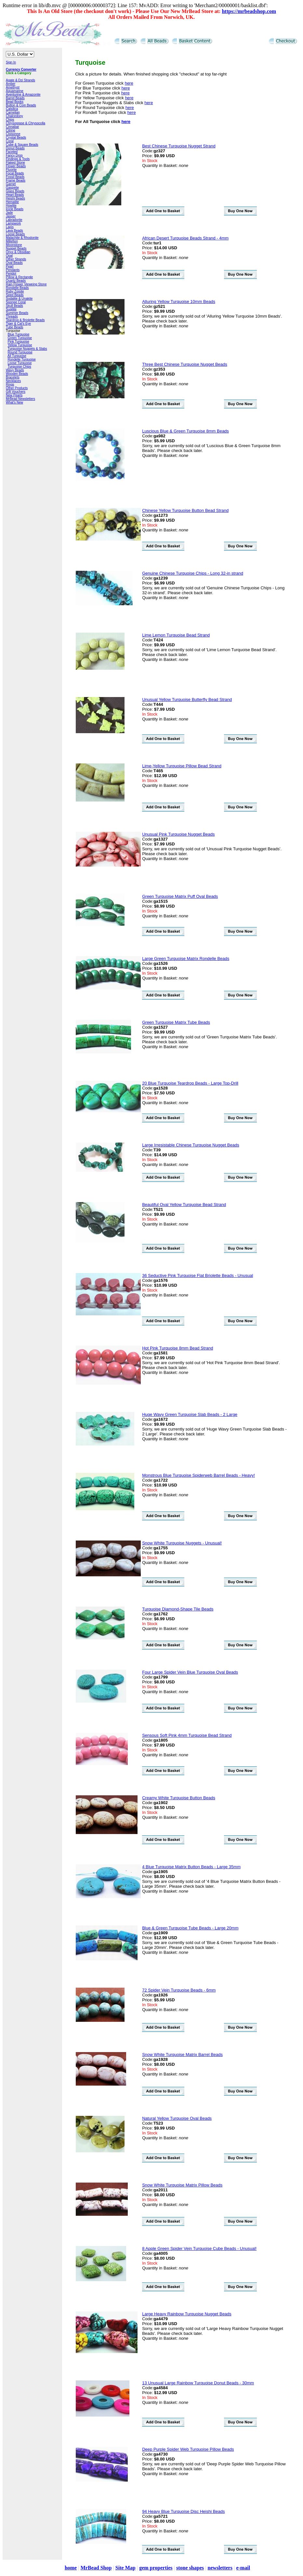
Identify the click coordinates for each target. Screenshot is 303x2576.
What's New (14, 402)
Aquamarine (14, 91)
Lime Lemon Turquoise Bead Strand (176, 635)
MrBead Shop (96, 2567)
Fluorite (11, 169)
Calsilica (12, 109)
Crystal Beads (16, 137)
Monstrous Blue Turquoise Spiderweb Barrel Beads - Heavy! (198, 1475)
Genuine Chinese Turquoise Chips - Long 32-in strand (192, 573)
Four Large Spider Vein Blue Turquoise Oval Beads (190, 1672)
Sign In (11, 62)
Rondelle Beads (17, 288)
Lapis (10, 227)
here (129, 83)
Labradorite (14, 220)
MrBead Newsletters (20, 399)
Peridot (11, 273)
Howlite (11, 205)
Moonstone (14, 245)
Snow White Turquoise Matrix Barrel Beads (182, 2054)
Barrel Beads (15, 98)
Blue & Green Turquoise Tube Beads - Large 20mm (190, 1927)
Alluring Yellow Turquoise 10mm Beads (178, 301)
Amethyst (13, 87)
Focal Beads (15, 173)
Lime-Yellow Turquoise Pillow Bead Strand (181, 765)
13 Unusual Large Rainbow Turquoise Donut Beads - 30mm (198, 2382)
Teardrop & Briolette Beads (25, 320)
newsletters (219, 2567)
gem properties (155, 2567)
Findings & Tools (18, 159)
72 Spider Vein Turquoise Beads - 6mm (179, 1990)
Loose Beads (15, 234)
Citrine (10, 130)
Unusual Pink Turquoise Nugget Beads (178, 834)
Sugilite (11, 309)
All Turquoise (16, 356)
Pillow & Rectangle (19, 277)
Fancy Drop (14, 155)
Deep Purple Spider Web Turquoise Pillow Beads (188, 2449)
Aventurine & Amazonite (23, 94)
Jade (9, 212)
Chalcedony (14, 116)
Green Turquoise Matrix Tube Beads (176, 1022)
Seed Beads (15, 295)
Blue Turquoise (19, 334)
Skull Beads (14, 306)
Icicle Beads (14, 209)
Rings (10, 384)
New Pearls (14, 395)
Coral (10, 141)
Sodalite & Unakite (19, 298)
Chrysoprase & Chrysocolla (25, 123)
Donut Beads (15, 148)
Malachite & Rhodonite (22, 238)
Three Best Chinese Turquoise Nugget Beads (184, 364)
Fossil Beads (15, 177)
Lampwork (13, 223)
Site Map (125, 2567)
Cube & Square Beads (22, 144)
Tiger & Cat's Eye (18, 323)
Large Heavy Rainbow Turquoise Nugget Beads (186, 2313)
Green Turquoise (20, 338)
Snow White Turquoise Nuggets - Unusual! (182, 1543)
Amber (10, 84)
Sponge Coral (16, 302)
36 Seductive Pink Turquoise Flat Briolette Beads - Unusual (197, 1275)
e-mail (243, 2567)
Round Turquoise (20, 352)
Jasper (11, 216)
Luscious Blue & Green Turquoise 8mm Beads (185, 431)
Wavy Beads (15, 370)
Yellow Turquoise (19, 345)
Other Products (17, 388)
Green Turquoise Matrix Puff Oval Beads (180, 896)
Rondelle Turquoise (22, 359)
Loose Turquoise (20, 363)
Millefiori (12, 241)
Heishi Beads (15, 198)
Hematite (12, 202)
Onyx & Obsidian (18, 252)
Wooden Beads (17, 374)
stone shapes (190, 2567)
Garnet (11, 184)
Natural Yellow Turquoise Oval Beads (177, 2118)
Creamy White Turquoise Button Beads (178, 1797)
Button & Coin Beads (21, 105)
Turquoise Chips (19, 366)
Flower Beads (16, 166)
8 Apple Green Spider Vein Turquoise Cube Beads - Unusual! (199, 2248)
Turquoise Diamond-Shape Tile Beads (177, 1609)
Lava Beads (14, 230)
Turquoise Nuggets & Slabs (27, 348)
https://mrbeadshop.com (249, 11)
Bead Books (14, 101)
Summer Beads (17, 313)
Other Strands (16, 259)
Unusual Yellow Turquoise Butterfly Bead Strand (187, 699)
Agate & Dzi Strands (20, 80)
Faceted (12, 152)
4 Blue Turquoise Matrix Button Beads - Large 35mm (191, 1866)
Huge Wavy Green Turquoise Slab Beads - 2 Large (189, 1414)
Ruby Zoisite (15, 291)
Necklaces (13, 381)
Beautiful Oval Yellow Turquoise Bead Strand (184, 1204)
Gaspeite (12, 187)
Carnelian (13, 112)
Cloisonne (13, 134)
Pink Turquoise (18, 341)
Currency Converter (21, 69)
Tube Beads (14, 327)
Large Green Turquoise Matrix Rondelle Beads (185, 958)
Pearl (9, 266)
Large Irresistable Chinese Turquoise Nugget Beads (190, 1145)
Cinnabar (12, 127)
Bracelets (13, 377)
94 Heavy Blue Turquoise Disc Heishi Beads (183, 2511)
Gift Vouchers (15, 391)
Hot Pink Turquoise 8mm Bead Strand (177, 1348)
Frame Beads (15, 180)
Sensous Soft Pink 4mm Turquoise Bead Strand (186, 1735)
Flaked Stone (15, 162)
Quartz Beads (16, 280)
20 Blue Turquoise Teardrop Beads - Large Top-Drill (190, 1083)
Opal (9, 255)
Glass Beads (15, 191)
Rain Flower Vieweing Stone (26, 284)
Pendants (13, 270)
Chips (10, 119)
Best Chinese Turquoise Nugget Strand (178, 146)
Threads (12, 316)
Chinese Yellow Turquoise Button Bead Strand (185, 510)
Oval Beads (14, 263)
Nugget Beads (16, 248)
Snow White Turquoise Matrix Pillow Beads (182, 2185)
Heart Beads (15, 195)
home (71, 2567)
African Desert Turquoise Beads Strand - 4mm (185, 238)
